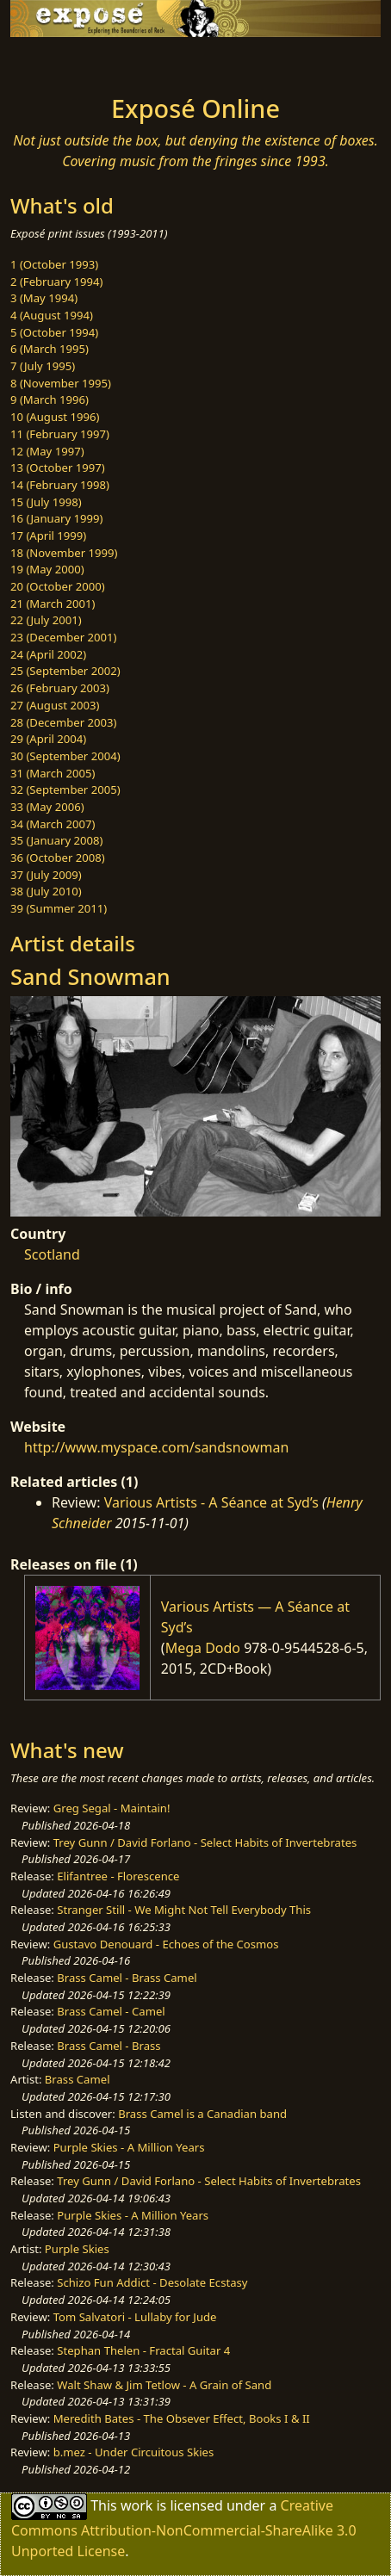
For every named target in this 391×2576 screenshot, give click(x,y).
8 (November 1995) (60, 383)
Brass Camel (77, 2079)
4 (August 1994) (51, 315)
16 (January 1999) (56, 518)
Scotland (52, 1254)
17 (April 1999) (48, 535)
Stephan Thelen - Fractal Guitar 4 (143, 2350)
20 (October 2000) (57, 586)
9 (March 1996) (49, 399)
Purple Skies (77, 2249)
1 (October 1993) (54, 264)
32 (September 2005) (65, 789)
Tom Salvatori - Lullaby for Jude (135, 2317)
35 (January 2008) (56, 840)
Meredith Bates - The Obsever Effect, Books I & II (181, 2418)
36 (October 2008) (57, 857)
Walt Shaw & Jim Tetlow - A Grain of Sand (164, 2385)
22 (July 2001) (46, 620)
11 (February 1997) (59, 434)
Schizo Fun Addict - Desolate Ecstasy (152, 2282)
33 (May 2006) (47, 806)
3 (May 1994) (44, 298)
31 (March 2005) (52, 773)
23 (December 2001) (63, 637)
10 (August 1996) (54, 416)
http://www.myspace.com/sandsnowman (156, 1447)
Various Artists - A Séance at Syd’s (211, 1502)
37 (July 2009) (46, 874)
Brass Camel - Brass (108, 2045)
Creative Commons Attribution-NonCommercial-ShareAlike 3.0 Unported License (184, 2528)
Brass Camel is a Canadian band (202, 2113)
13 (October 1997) (57, 467)
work (136, 2505)
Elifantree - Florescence (118, 1876)
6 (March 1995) (49, 348)
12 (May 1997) (47, 451)
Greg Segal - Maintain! (112, 1808)
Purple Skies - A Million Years (129, 2147)
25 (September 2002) (65, 670)
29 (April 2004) (48, 738)
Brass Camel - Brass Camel (126, 1977)
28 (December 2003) (63, 722)
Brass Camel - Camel (110, 2011)
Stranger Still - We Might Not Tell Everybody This (184, 1909)
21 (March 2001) (52, 603)
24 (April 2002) (48, 654)
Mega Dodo (202, 1647)
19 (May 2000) (47, 569)
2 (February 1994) (56, 281)
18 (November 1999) (64, 552)
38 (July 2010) (46, 891)
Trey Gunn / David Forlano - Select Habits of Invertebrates (205, 1842)
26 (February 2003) (59, 688)
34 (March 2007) (52, 824)
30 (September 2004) (65, 756)
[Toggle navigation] (55, 61)
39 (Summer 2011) (58, 908)
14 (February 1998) (59, 484)
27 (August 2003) (54, 705)
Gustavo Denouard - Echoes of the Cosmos (166, 1944)
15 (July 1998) (46, 502)
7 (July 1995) (42, 366)
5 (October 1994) (54, 332)
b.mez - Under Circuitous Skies (133, 2452)
